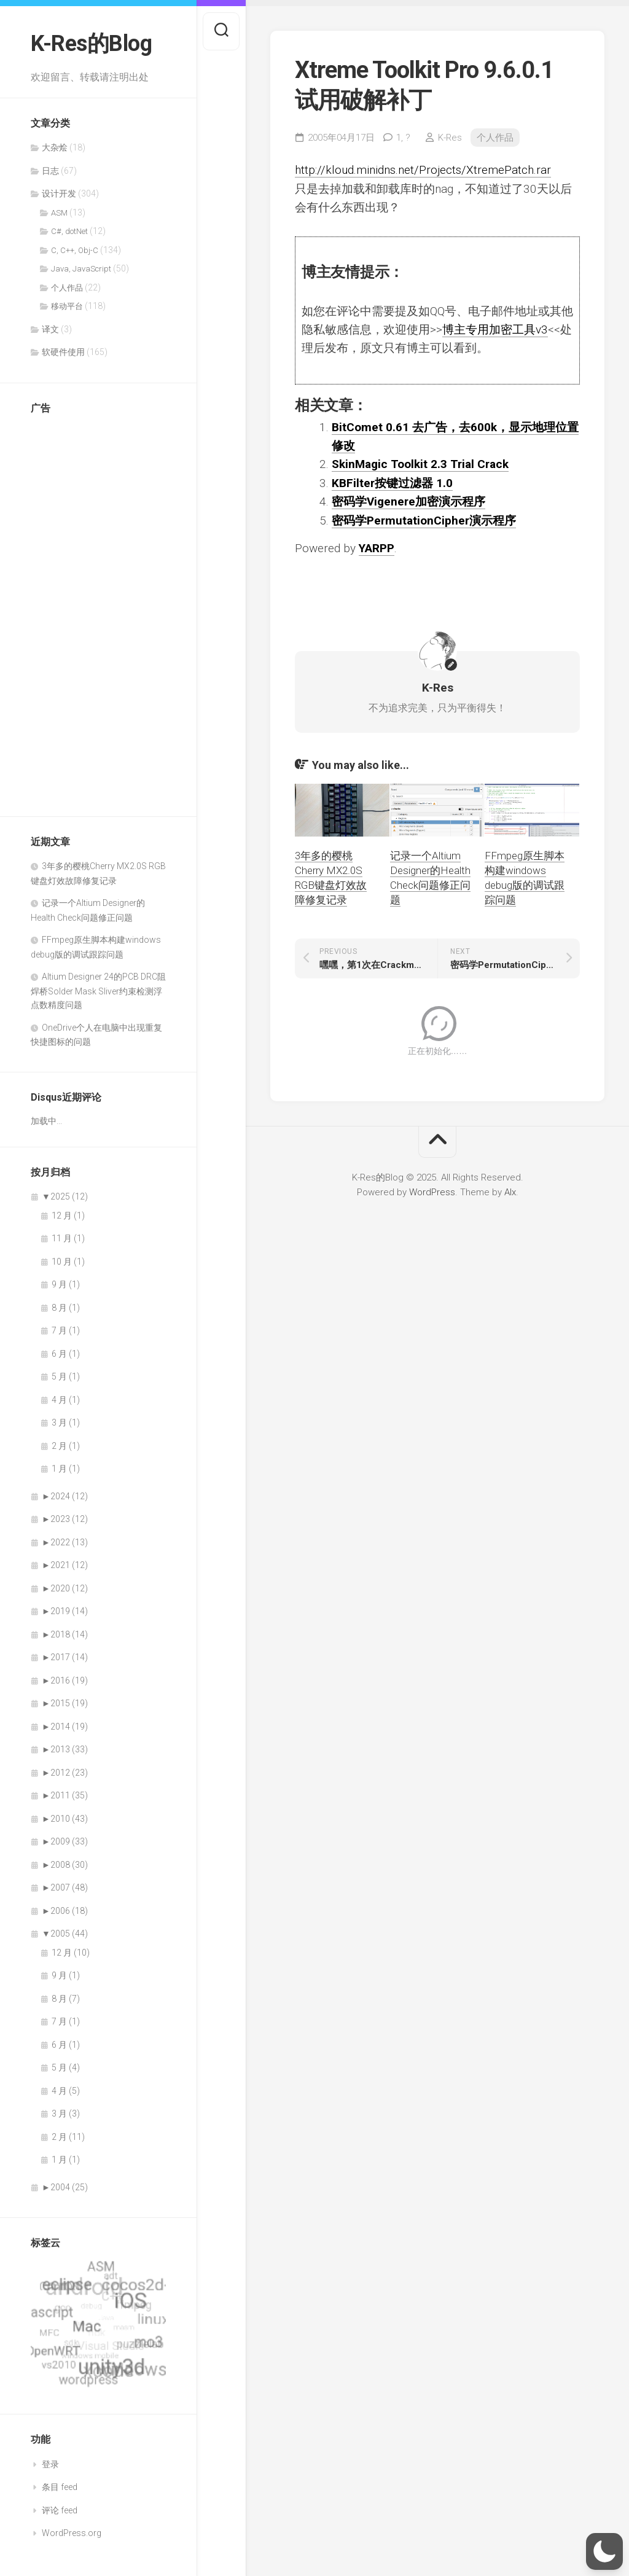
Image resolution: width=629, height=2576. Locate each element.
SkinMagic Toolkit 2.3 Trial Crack (420, 464)
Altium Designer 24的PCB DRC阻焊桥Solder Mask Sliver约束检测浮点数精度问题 (98, 991)
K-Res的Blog (91, 44)
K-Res (450, 137)
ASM (59, 212)
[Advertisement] (80, 609)
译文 (50, 329)
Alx (510, 1192)
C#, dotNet (69, 231)
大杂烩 (55, 147)
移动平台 (67, 306)
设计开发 (59, 193)
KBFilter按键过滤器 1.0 (392, 483)
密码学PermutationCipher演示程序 (424, 520)
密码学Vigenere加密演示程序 (408, 501)
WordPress (432, 1192)
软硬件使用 (63, 352)
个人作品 (67, 287)
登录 (50, 2464)
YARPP (376, 548)
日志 (50, 171)
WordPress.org (71, 2533)
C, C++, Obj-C (74, 250)
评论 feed (59, 2510)
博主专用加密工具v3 (495, 329)
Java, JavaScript (81, 268)
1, (403, 137)
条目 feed (59, 2487)
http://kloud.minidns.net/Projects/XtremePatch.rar (423, 170)
